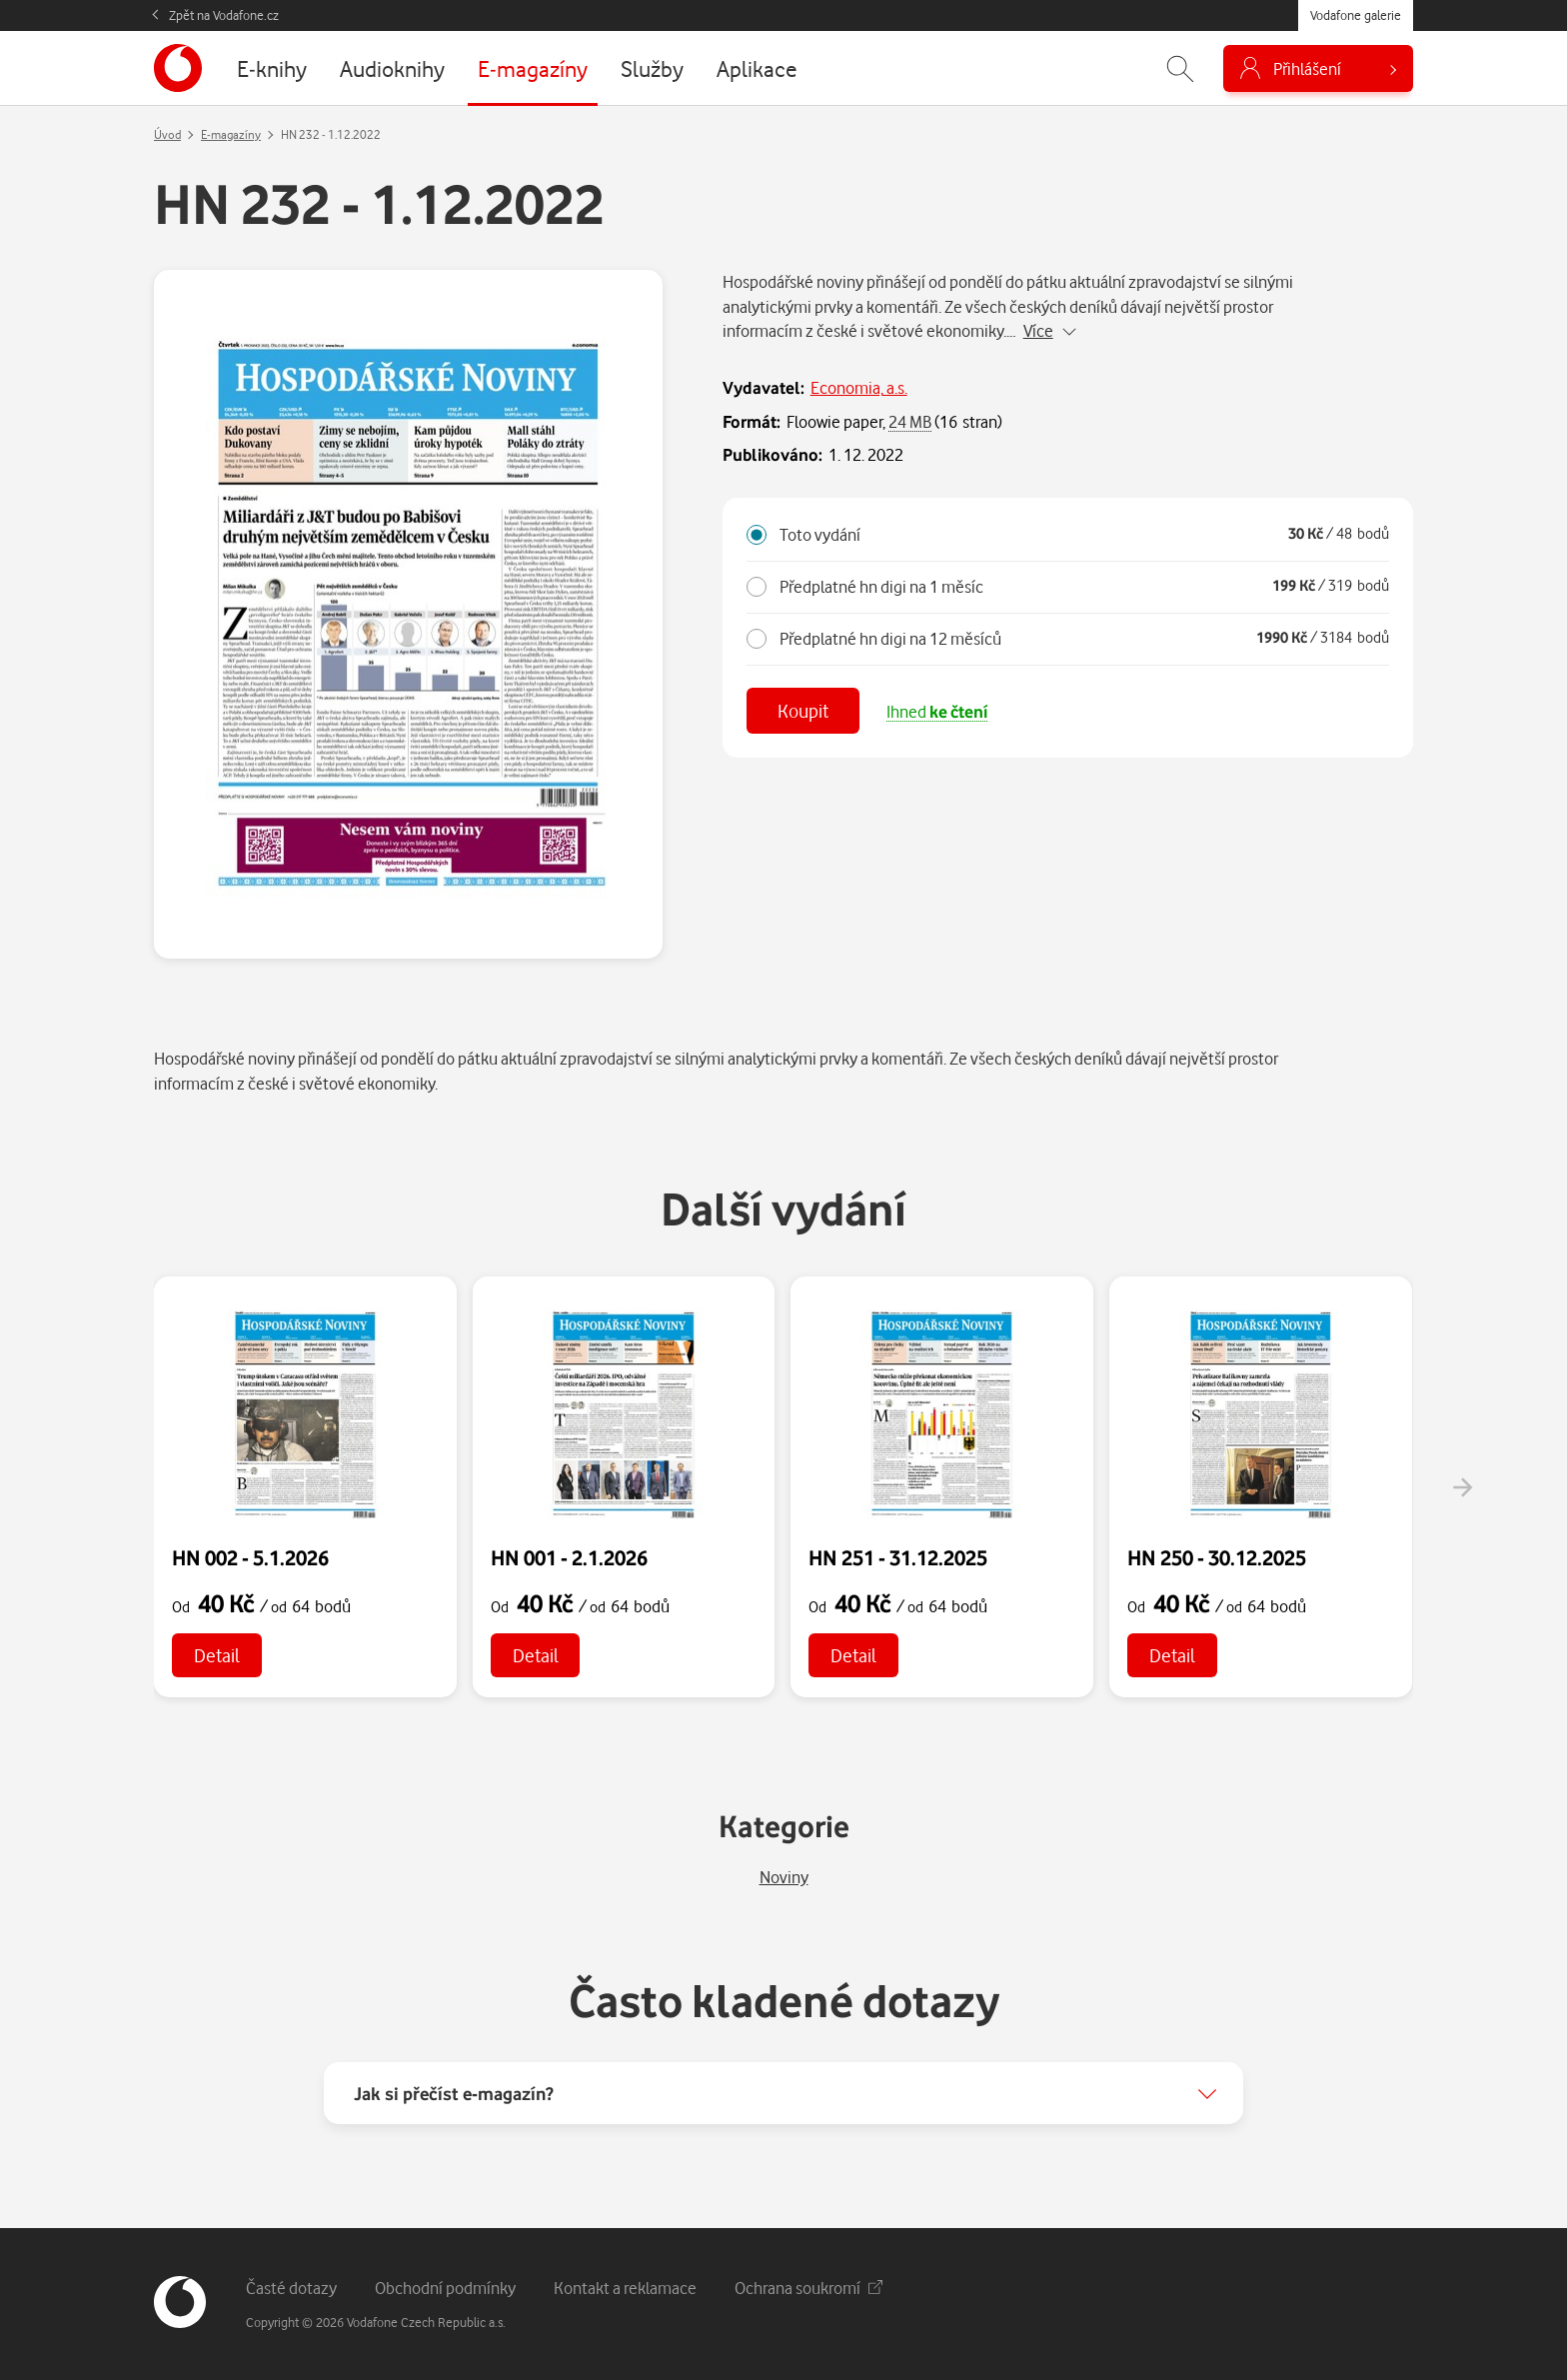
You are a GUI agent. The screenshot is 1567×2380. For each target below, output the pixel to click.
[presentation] (1462, 1487)
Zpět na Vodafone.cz (224, 15)
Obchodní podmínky (445, 2287)
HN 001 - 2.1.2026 (569, 1557)
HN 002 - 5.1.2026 (250, 1557)
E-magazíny (231, 134)
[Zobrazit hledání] (1180, 68)
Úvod (167, 134)
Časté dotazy (291, 2287)
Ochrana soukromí (808, 2287)
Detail (217, 1654)
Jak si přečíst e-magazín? (454, 2093)
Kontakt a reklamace (625, 2287)
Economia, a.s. (858, 387)
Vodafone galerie (1355, 15)
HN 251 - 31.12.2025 (897, 1557)
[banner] (178, 68)
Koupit (803, 710)
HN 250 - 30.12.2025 (1216, 1557)
